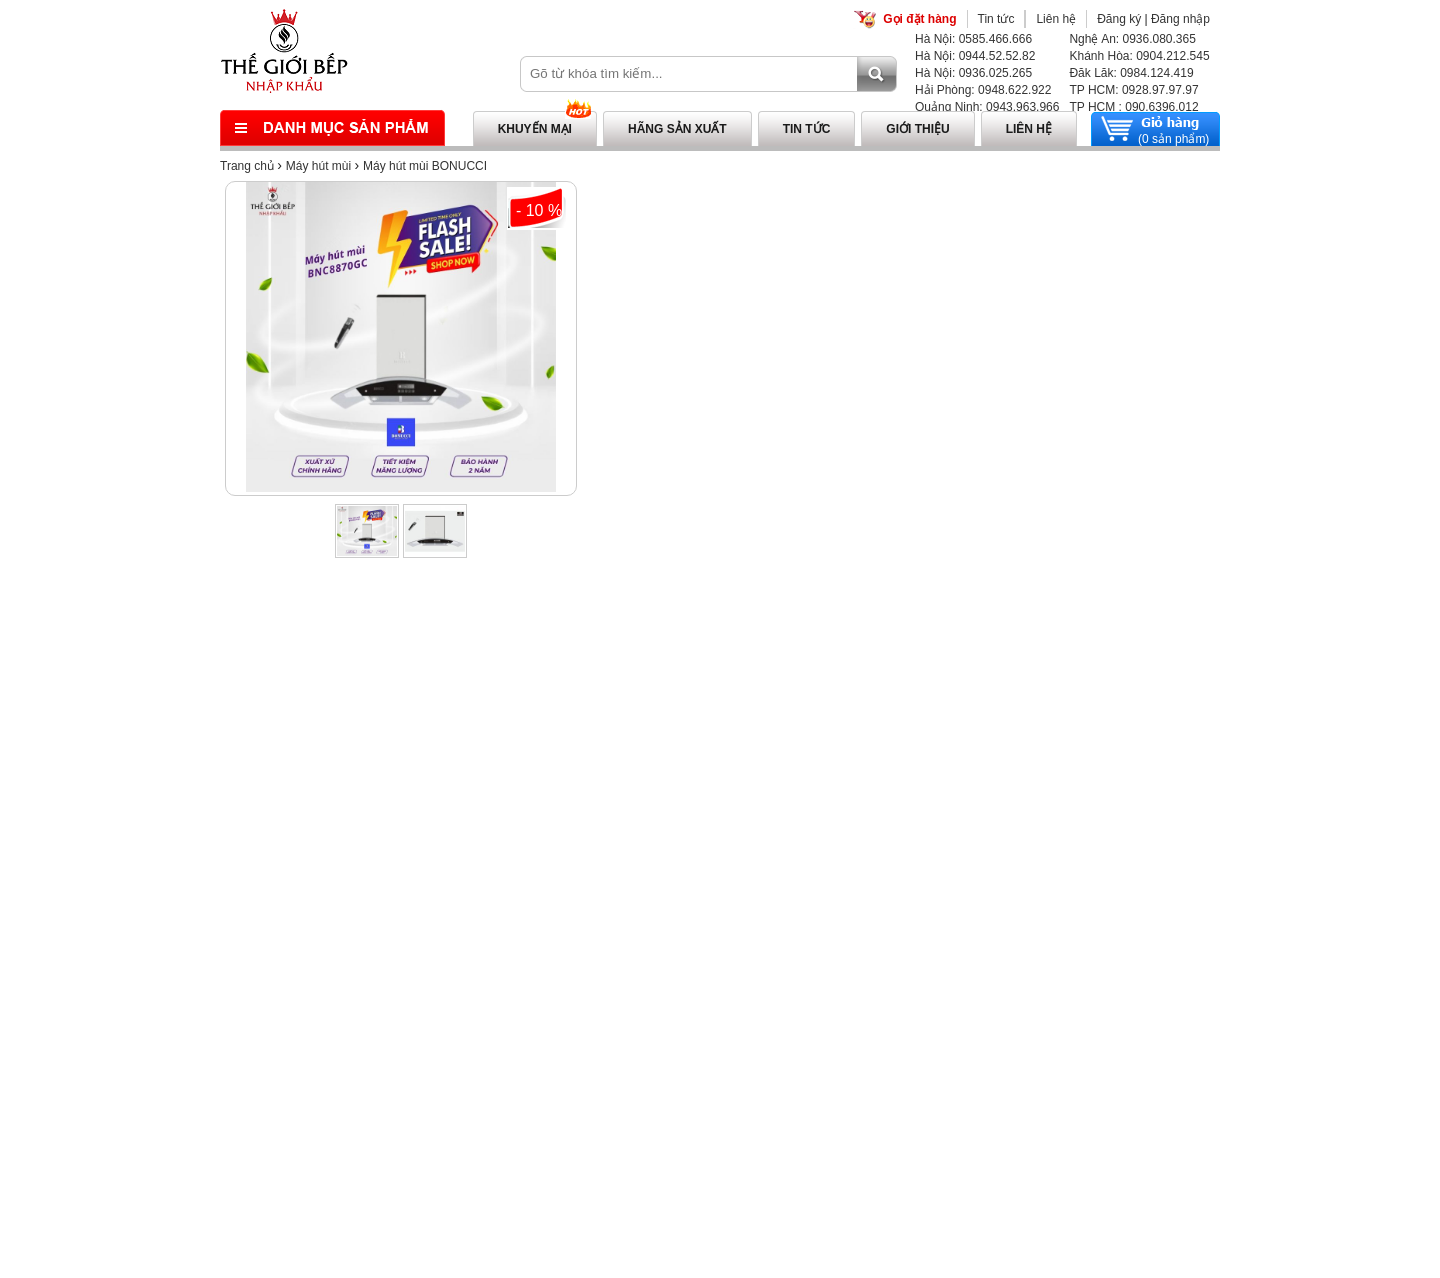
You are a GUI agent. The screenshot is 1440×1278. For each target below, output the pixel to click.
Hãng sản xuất (677, 129)
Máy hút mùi (318, 166)
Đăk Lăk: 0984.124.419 (1131, 73)
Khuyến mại (535, 129)
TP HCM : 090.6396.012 (1133, 107)
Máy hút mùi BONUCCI (425, 166)
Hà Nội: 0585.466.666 (973, 39)
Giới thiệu (917, 129)
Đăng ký (1119, 19)
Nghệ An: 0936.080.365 (1132, 39)
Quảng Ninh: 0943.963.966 (987, 107)
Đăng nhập (1180, 19)
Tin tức (996, 19)
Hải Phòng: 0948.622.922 (983, 90)
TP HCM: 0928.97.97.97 (1133, 90)
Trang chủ (247, 166)
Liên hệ (1056, 19)
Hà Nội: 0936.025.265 (973, 73)
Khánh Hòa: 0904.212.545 (1139, 56)
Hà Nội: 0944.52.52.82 (975, 56)
